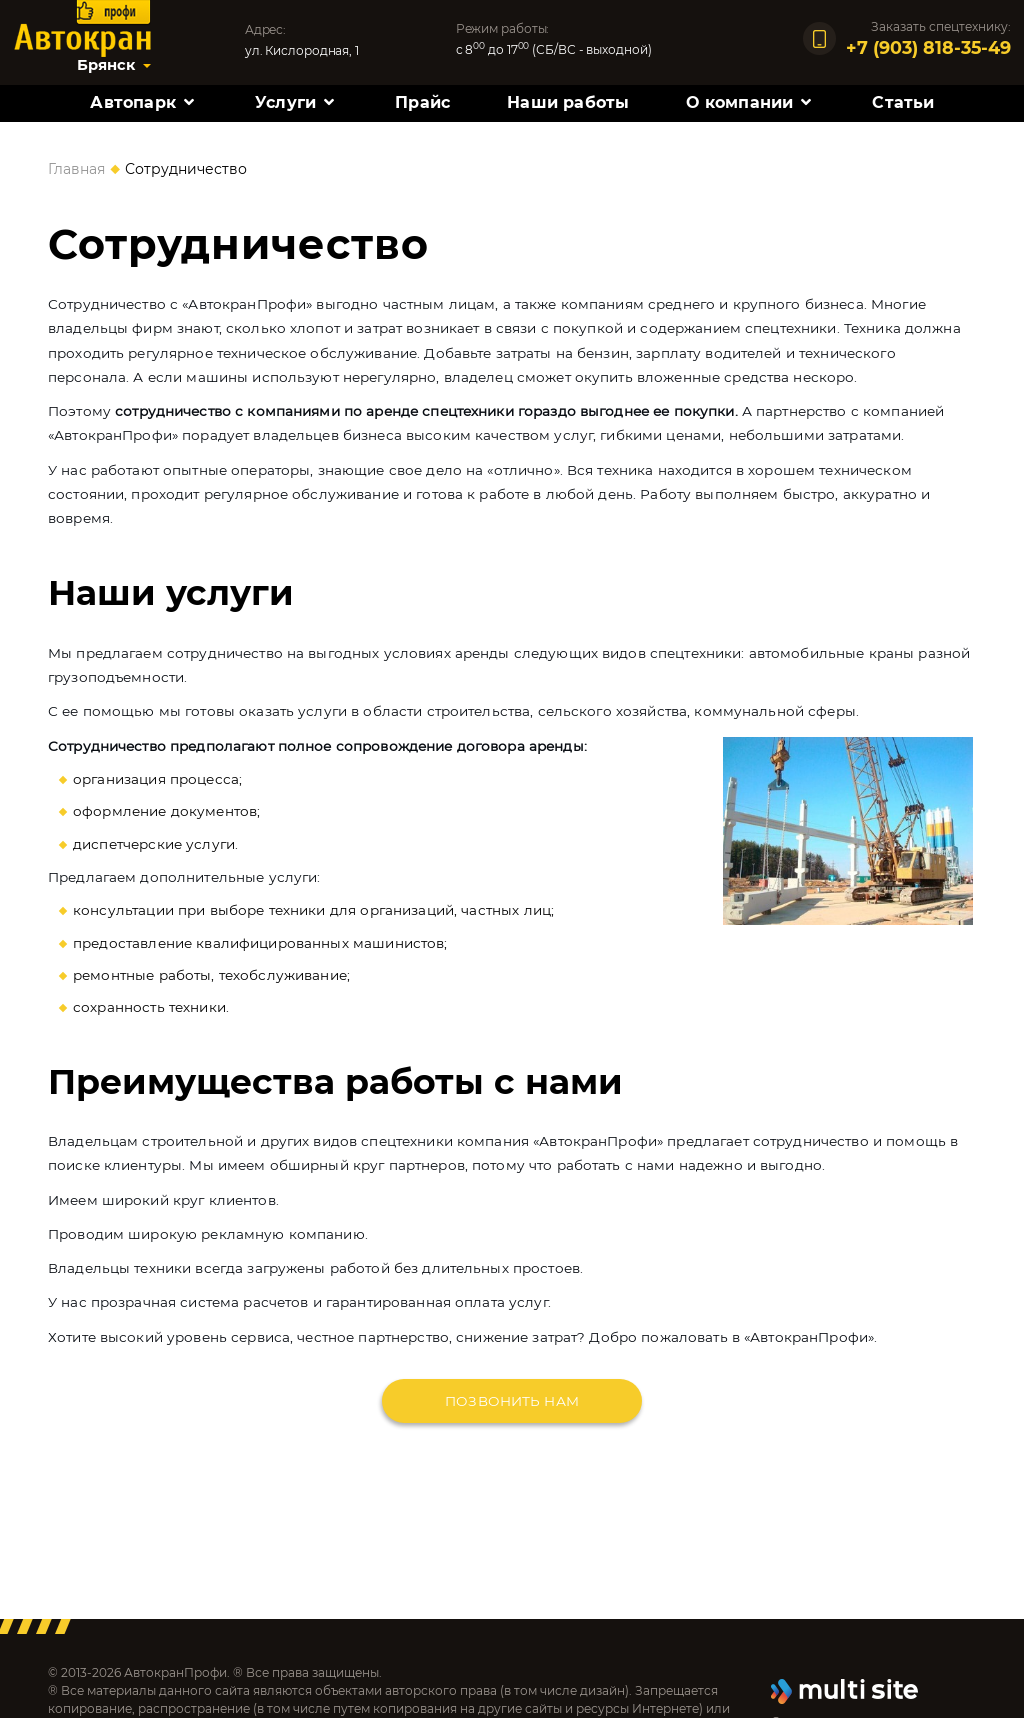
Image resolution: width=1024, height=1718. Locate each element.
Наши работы (568, 102)
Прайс (422, 102)
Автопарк (133, 102)
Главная (76, 169)
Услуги (285, 102)
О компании (739, 102)
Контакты (512, 145)
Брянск (106, 65)
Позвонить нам (512, 1401)
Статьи (903, 102)
